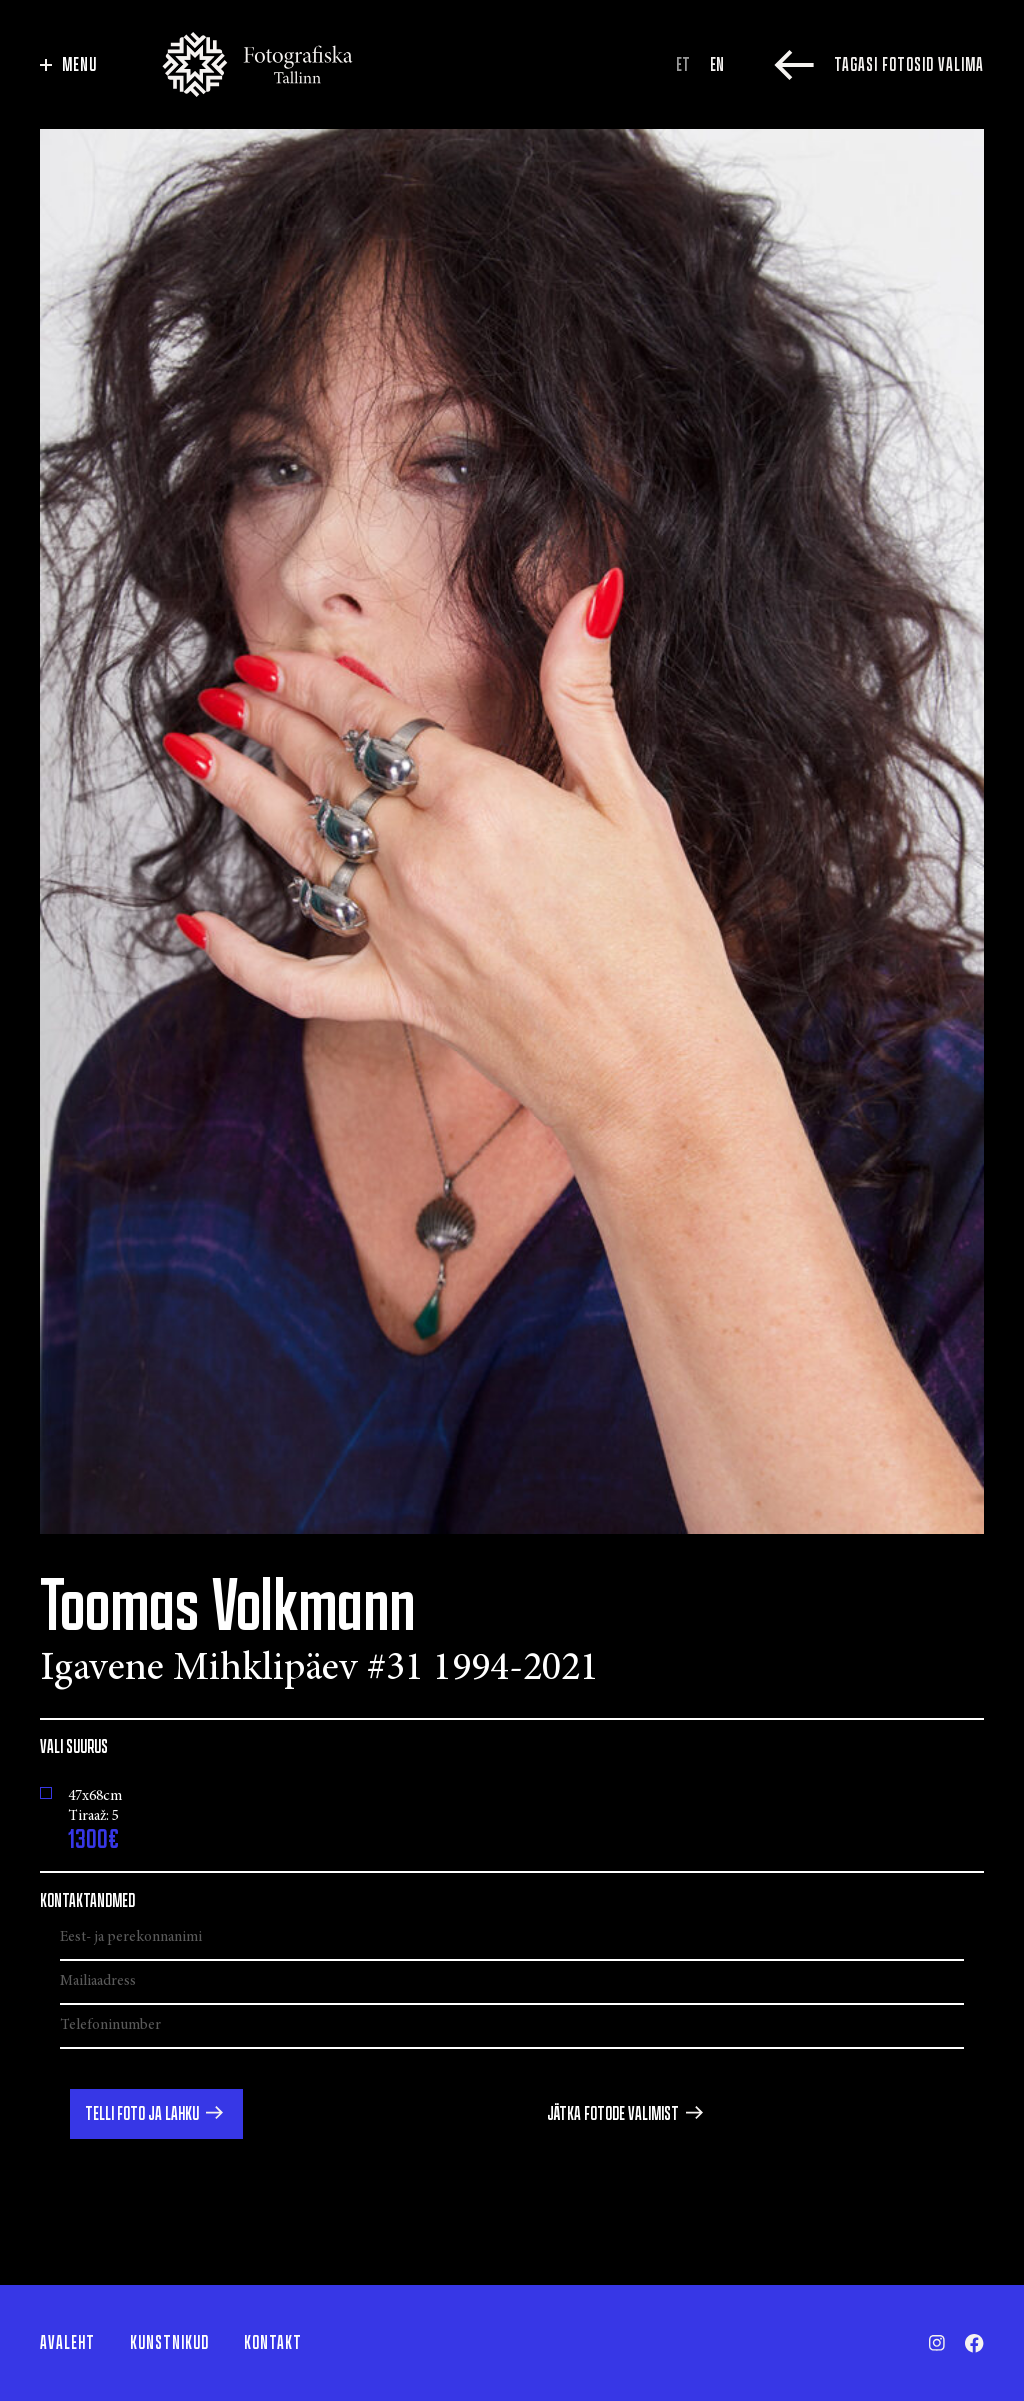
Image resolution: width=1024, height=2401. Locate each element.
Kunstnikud (169, 2343)
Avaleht (67, 2343)
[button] (156, 2114)
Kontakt (273, 2343)
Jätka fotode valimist (613, 2114)
